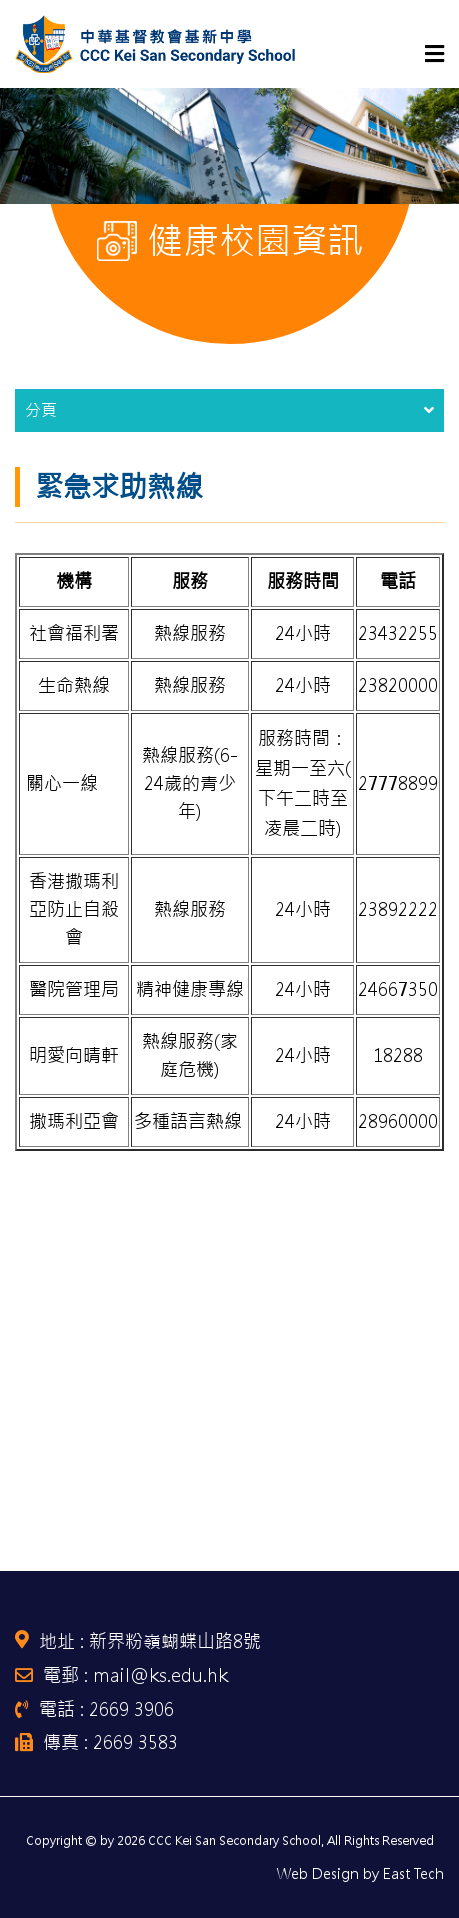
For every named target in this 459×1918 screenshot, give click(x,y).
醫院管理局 (74, 989)
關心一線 (62, 783)
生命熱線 (74, 685)
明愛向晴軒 (74, 1055)
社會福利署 (74, 633)
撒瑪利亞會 (74, 1121)
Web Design (318, 1874)
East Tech (413, 1874)
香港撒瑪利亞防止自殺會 (74, 909)
